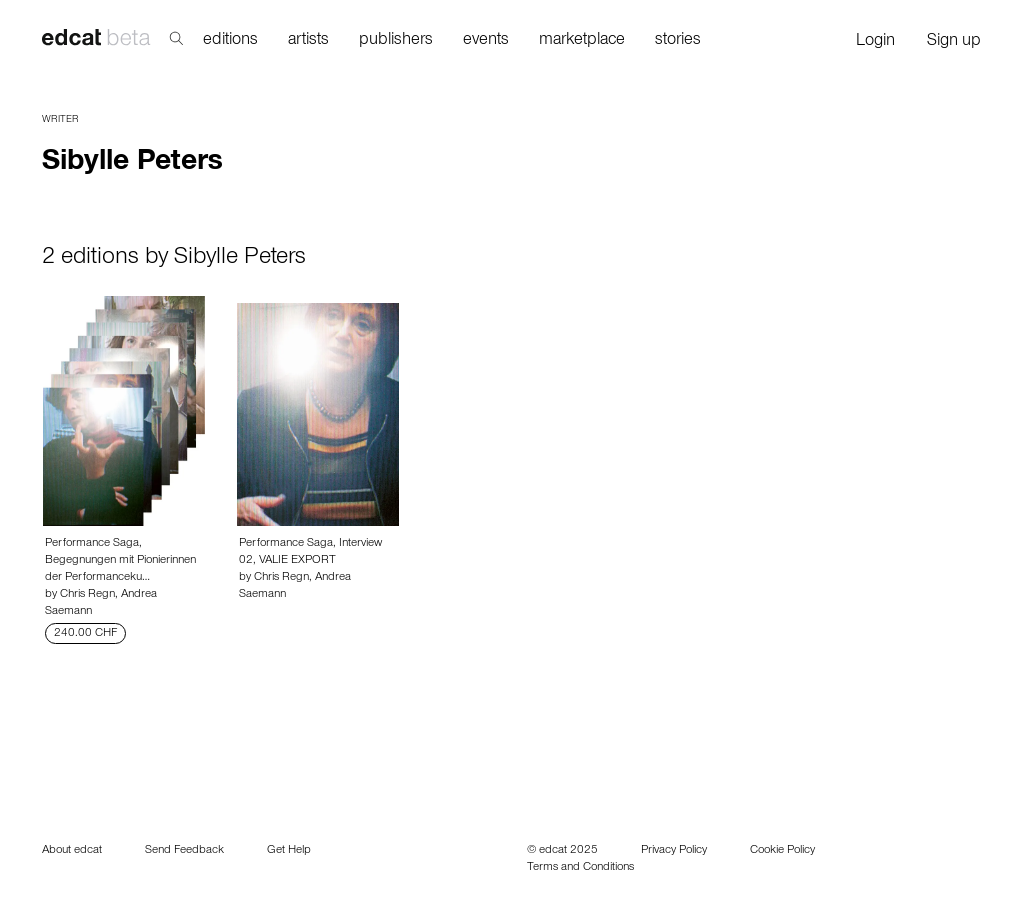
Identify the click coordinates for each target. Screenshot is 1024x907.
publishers (396, 41)
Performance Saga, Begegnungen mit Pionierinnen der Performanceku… (120, 561)
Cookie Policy (782, 851)
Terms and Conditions (580, 868)
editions (230, 41)
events (486, 41)
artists (308, 41)
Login (875, 42)
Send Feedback (184, 851)
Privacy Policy (674, 851)
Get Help (289, 851)
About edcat (72, 851)
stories (678, 41)
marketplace (582, 41)
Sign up (954, 42)
